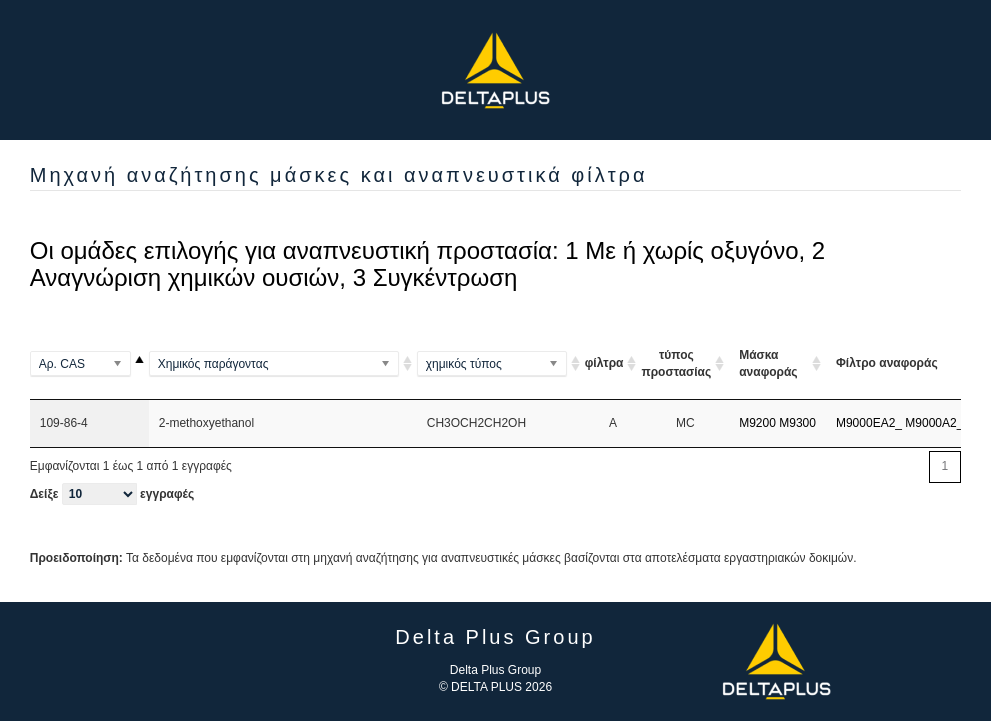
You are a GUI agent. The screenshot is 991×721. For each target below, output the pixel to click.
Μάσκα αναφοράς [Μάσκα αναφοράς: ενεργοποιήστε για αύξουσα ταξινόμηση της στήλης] (768, 363)
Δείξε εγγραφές (112, 494)
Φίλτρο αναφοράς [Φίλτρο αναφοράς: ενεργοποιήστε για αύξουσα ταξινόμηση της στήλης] (887, 363)
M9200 (757, 423)
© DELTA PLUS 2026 (495, 687)
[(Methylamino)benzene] (283, 364)
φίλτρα (604, 363)
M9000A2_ (934, 423)
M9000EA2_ (869, 423)
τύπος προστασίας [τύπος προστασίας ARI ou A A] (676, 363)
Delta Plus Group (495, 670)
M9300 (797, 423)
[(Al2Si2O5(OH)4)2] (501, 364)
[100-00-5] (89, 364)
